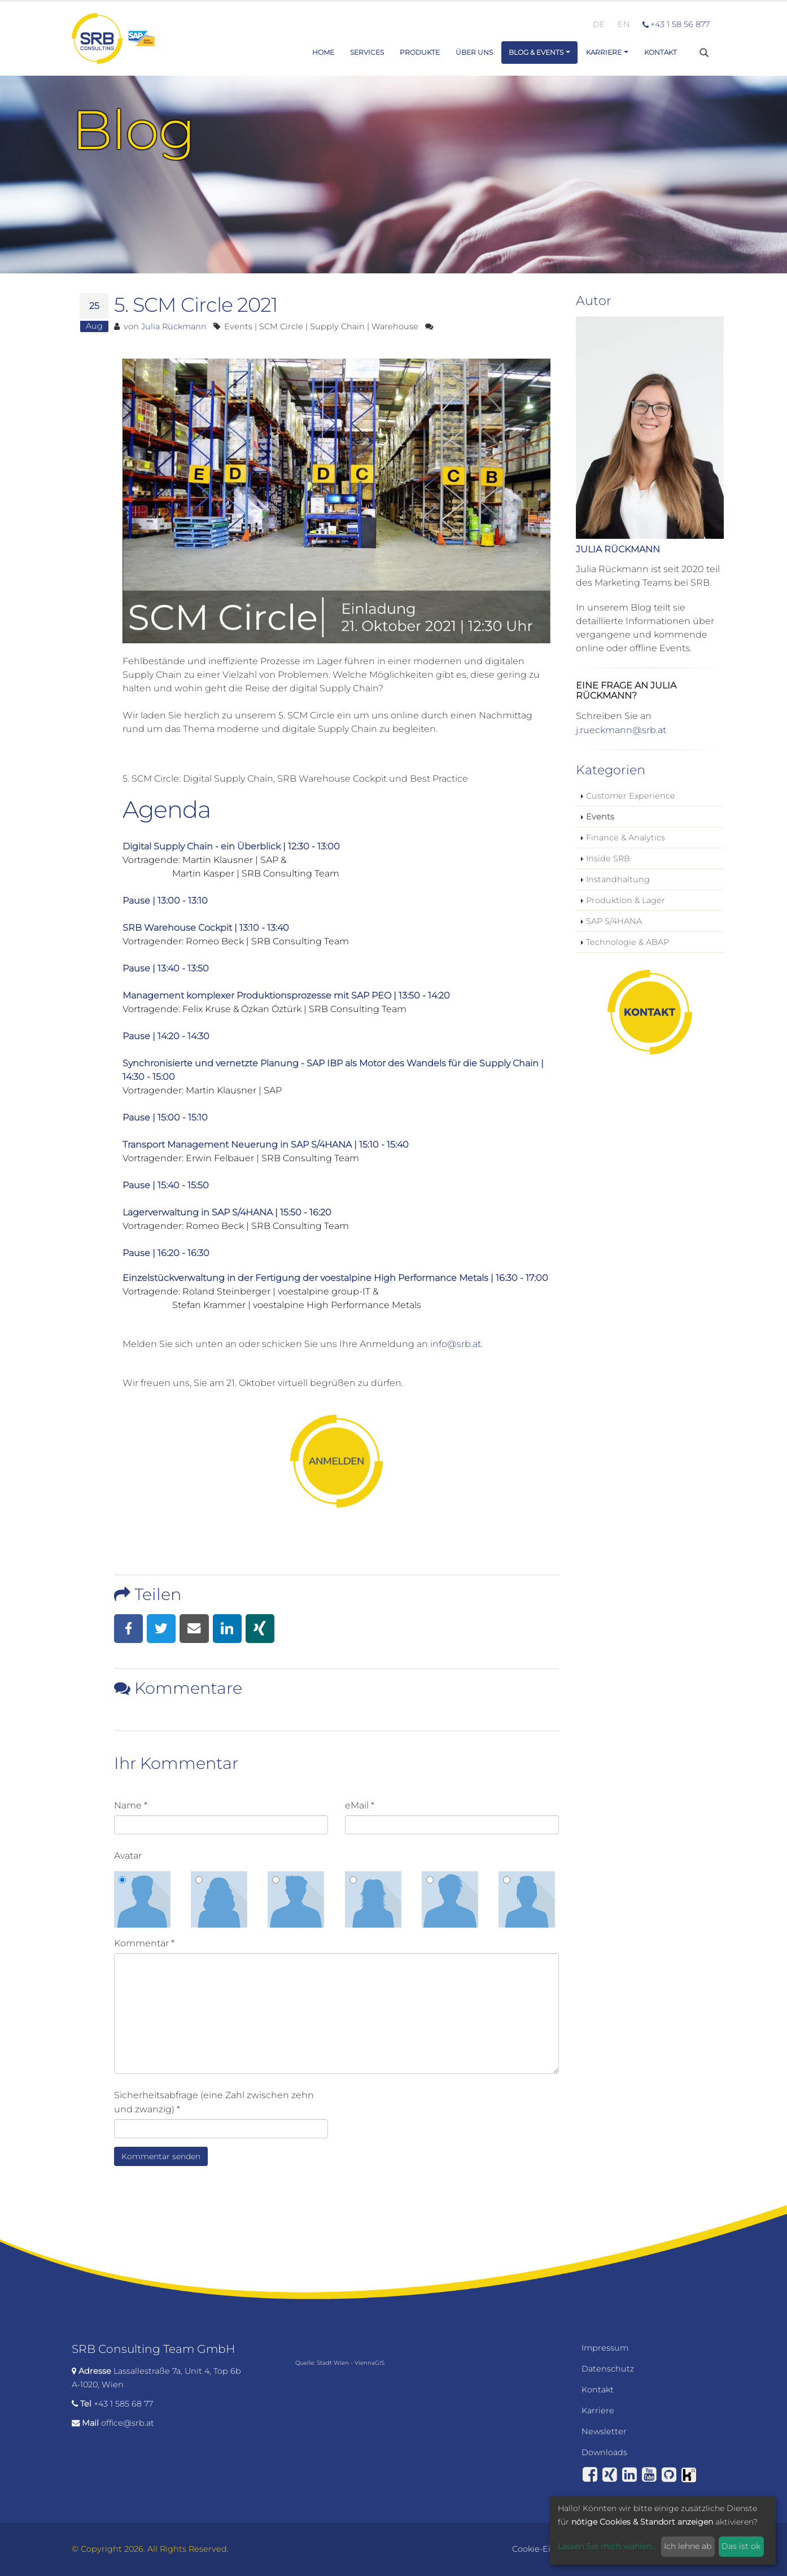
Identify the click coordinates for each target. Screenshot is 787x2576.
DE (599, 24)
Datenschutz (607, 2369)
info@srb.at (455, 1344)
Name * (130, 1805)
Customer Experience (630, 796)
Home (323, 52)
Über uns (474, 52)
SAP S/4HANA (614, 921)
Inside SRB (608, 858)
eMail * (359, 1805)
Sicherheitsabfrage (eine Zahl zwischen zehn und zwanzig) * (214, 2102)
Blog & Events (536, 52)
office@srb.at (127, 2423)
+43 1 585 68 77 (123, 2404)
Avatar (128, 1855)
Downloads (604, 2452)
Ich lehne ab (687, 2546)
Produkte (420, 52)
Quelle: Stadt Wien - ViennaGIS (339, 2362)
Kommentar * (144, 1943)
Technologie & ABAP (627, 942)
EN (624, 24)
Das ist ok (741, 2546)
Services (367, 52)
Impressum (604, 2348)
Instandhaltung (618, 879)
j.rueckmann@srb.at (621, 730)
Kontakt (660, 52)
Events (600, 817)
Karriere (604, 52)
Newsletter (604, 2431)
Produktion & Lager (625, 900)
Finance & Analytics (625, 837)
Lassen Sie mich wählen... (607, 2546)
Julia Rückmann (174, 326)
